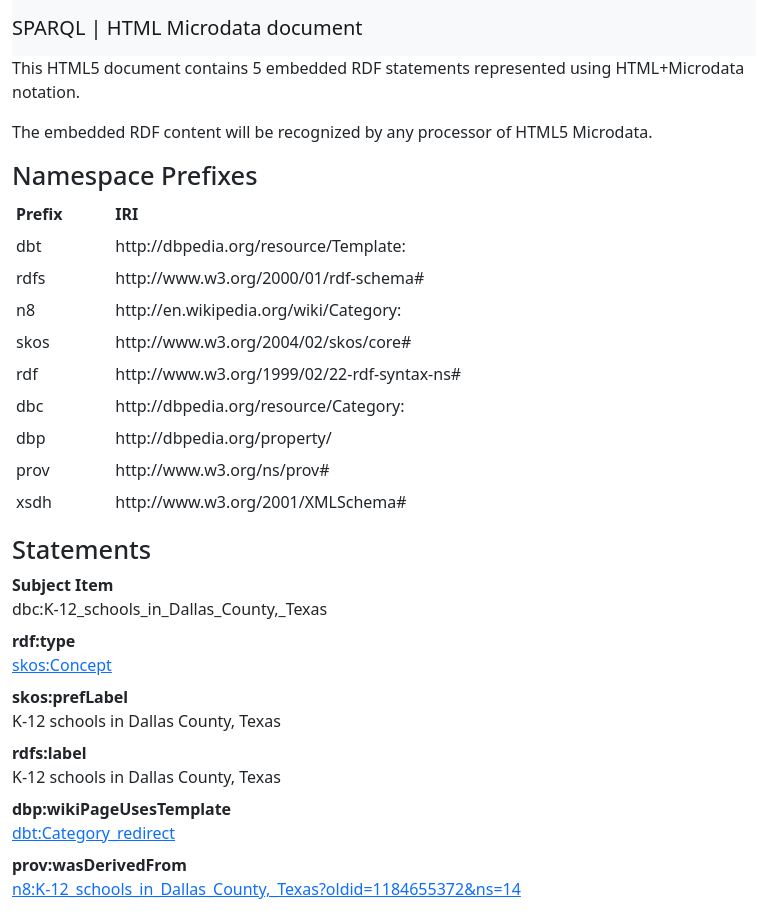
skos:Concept (62, 665)
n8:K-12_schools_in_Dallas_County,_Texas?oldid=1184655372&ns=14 (266, 889)
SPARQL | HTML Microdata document (187, 27)
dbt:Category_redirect (93, 833)
